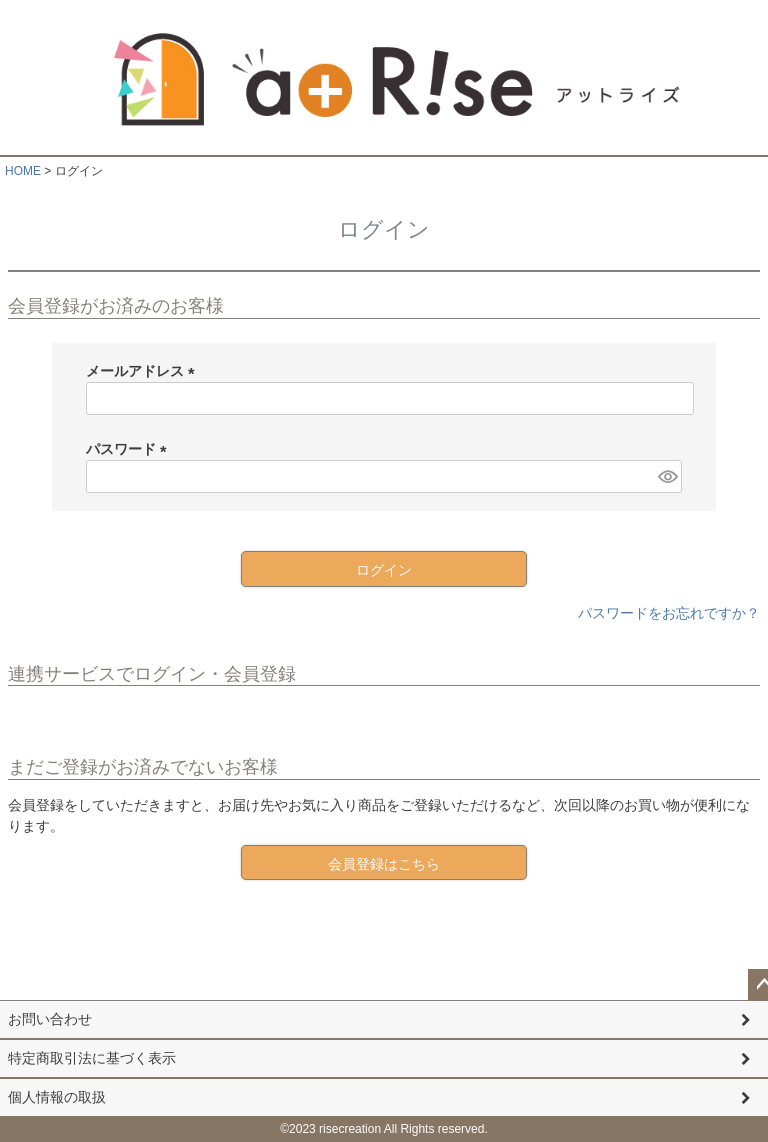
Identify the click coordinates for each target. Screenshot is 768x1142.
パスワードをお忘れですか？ (669, 613)
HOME (23, 171)
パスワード (130, 449)
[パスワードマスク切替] (667, 476)
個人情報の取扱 (57, 1097)
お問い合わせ (50, 1019)
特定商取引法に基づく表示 (92, 1058)
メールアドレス (144, 371)
